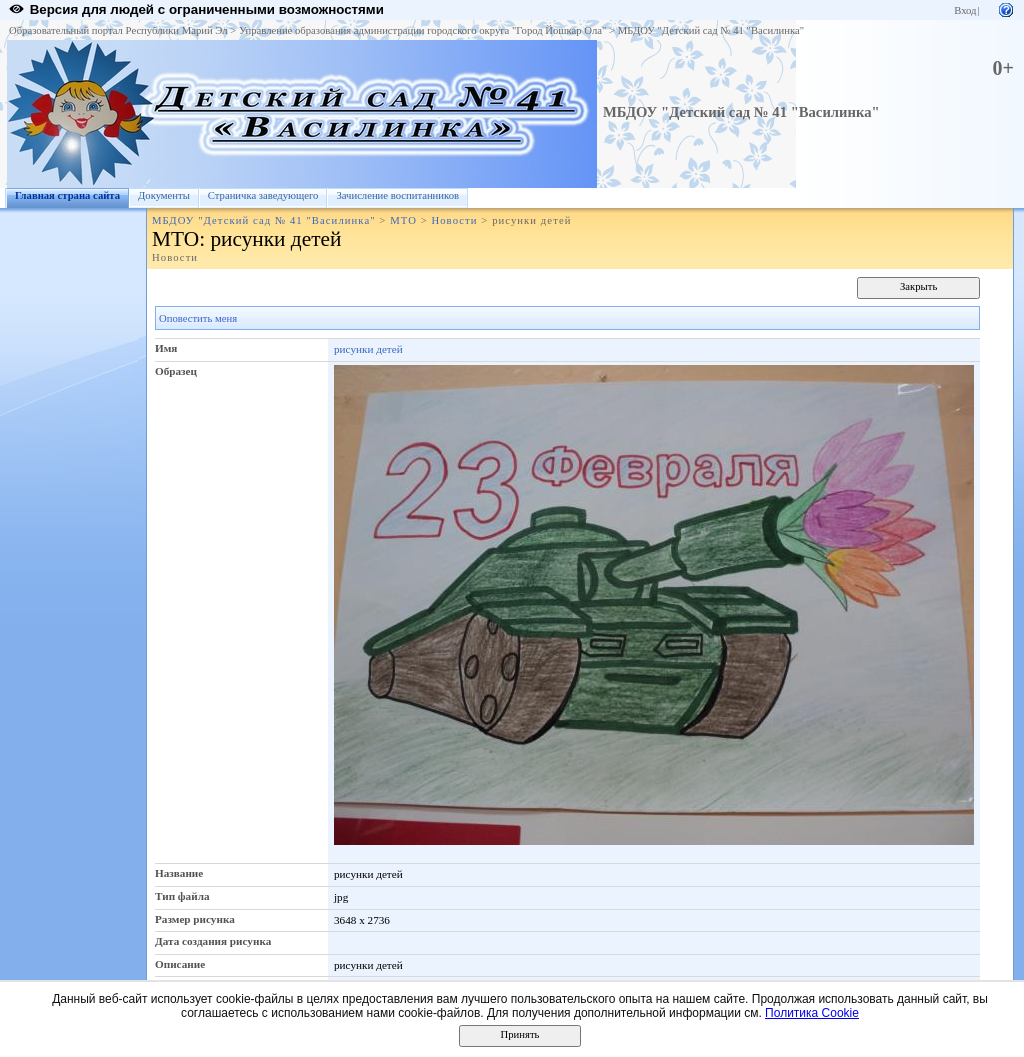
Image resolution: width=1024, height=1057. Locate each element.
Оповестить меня (198, 318)
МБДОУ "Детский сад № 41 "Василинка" (711, 30)
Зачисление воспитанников (397, 195)
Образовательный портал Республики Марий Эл (118, 30)
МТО (403, 220)
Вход (965, 10)
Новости (454, 220)
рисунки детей (368, 349)
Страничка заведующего (263, 195)
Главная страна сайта (67, 195)
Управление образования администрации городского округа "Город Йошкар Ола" (423, 30)
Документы (164, 195)
